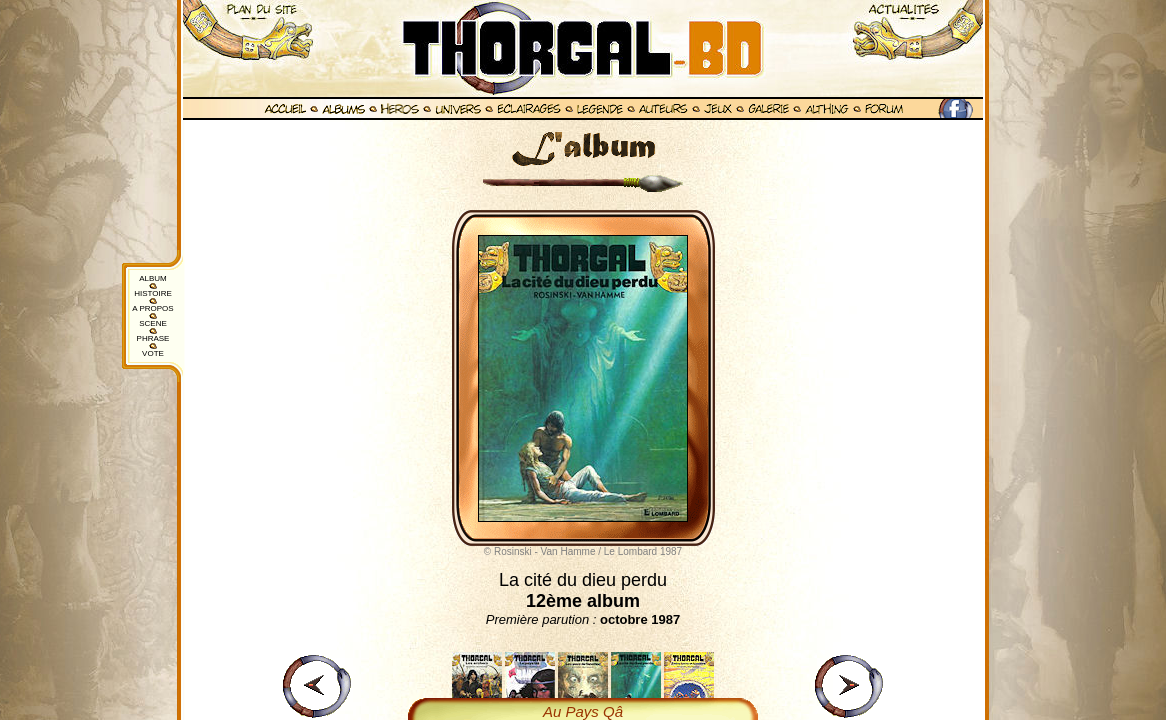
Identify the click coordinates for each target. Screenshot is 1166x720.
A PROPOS (152, 308)
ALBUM (153, 278)
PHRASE (153, 338)
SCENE (153, 323)
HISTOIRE (153, 293)
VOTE (153, 353)
